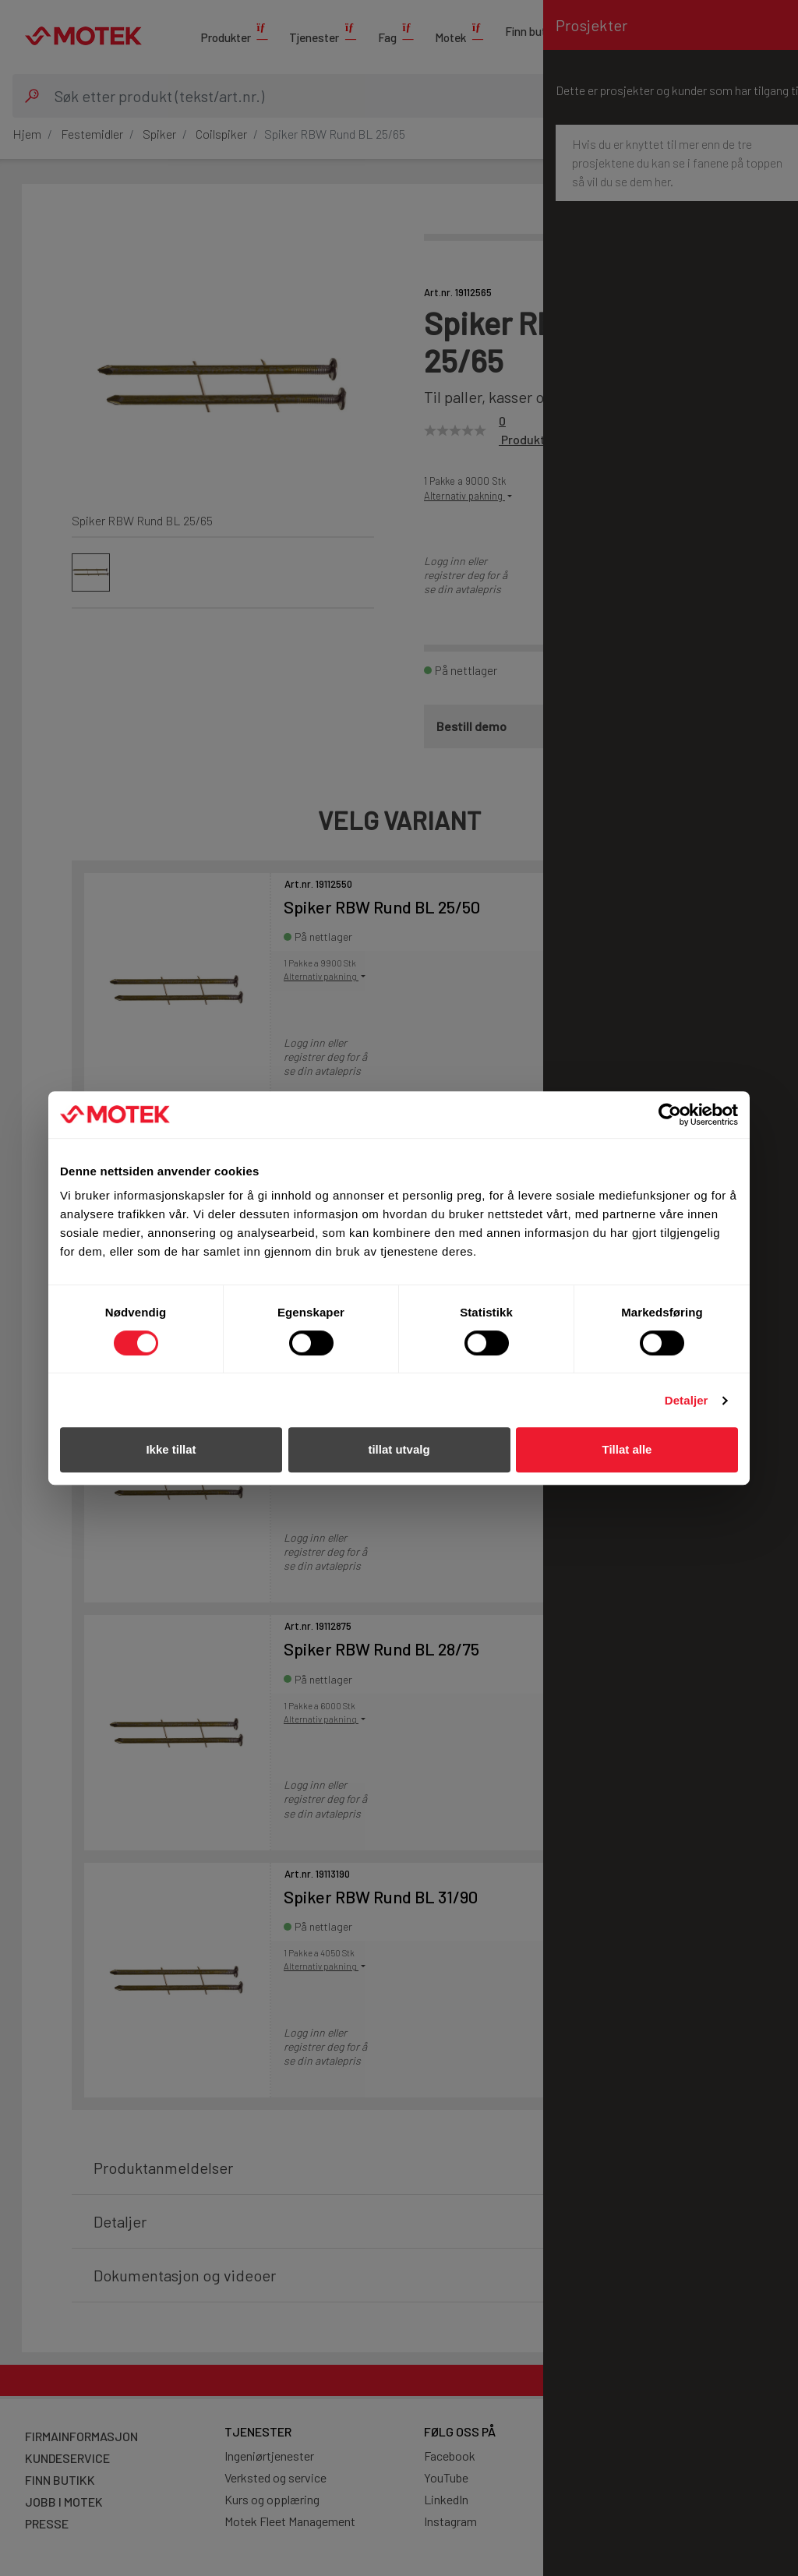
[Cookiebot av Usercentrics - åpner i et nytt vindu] (670, 1114)
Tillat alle (627, 1449)
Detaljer (686, 1400)
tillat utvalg (398, 1449)
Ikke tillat (171, 1449)
